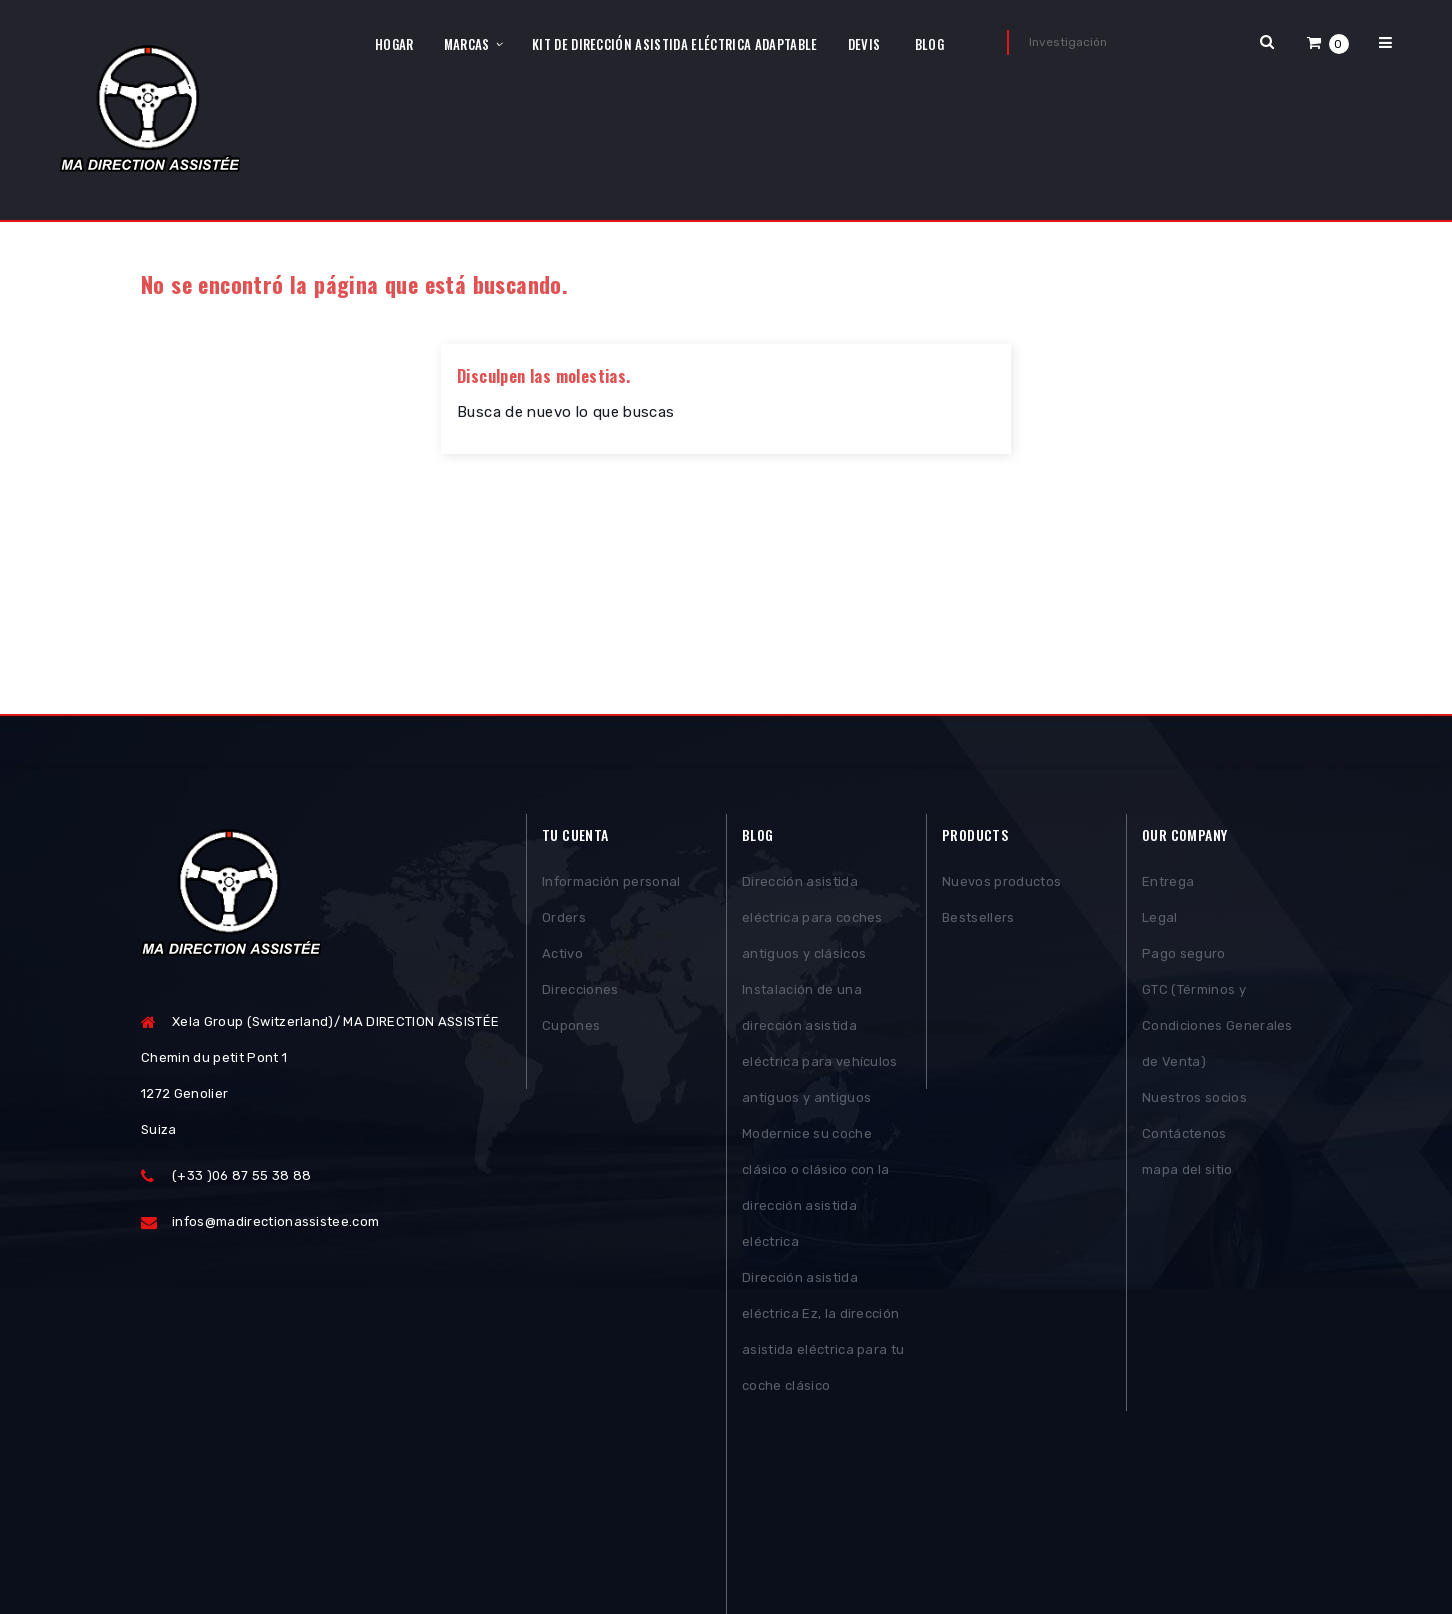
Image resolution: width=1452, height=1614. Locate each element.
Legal (1160, 919)
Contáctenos (1184, 1135)
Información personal (611, 883)
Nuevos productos (1001, 883)
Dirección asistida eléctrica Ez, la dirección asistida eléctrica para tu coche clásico (823, 1333)
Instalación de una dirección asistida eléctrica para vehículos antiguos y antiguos (820, 1045)
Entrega (1168, 883)
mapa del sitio (1187, 1171)
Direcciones (580, 991)
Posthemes (295, 1540)
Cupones (571, 1027)
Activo (562, 955)
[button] (1328, 42)
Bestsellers (978, 919)
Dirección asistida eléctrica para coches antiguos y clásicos (812, 919)
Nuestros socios (1194, 1099)
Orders (564, 919)
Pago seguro (1184, 955)
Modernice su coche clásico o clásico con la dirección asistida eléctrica (816, 1189)
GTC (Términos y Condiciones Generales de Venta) (1217, 1027)
